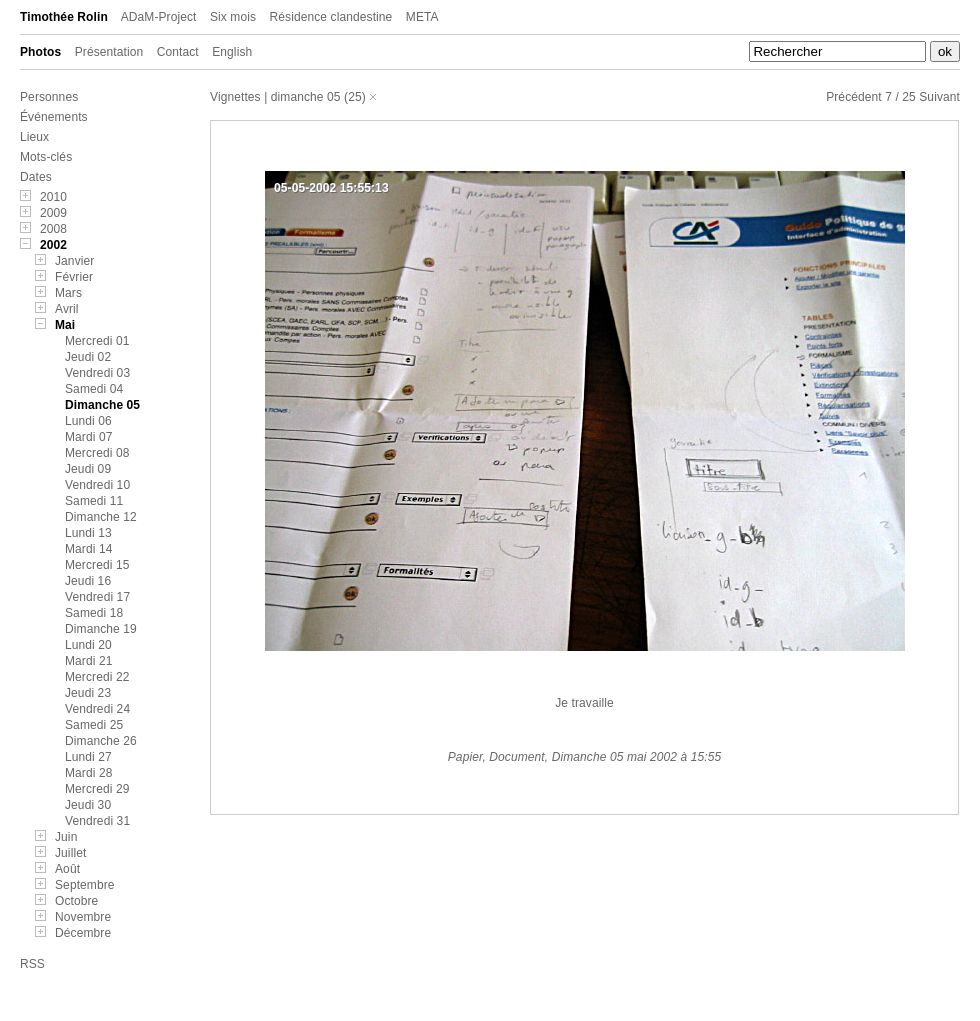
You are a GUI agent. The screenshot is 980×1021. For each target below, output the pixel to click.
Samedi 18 (94, 613)
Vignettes (235, 97)
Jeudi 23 (88, 693)
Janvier (74, 261)
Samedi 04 (94, 389)
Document (517, 757)
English (232, 52)
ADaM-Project (159, 17)
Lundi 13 (88, 533)
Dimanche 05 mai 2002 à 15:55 (637, 757)
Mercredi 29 (97, 789)
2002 (53, 245)
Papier (465, 757)
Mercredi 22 (97, 677)
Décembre (83, 933)
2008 (53, 229)
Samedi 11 (94, 501)
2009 (53, 213)
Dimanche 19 (101, 629)
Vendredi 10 (97, 485)
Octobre (76, 901)
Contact (178, 52)
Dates (36, 177)
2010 (53, 197)
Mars (68, 293)
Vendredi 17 (97, 597)
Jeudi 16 (88, 581)
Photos (40, 52)
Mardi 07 (89, 437)
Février (74, 277)
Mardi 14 (89, 549)
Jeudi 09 (88, 469)
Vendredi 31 (97, 821)
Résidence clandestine (331, 17)
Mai (65, 325)
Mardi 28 (89, 773)
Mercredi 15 (97, 565)
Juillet (70, 853)
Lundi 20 (88, 645)
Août (67, 869)
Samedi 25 (94, 725)
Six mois (233, 17)
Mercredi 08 (97, 453)
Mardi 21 (89, 661)
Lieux (34, 137)
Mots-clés (46, 157)
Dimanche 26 (101, 741)
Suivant (939, 97)
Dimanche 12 (101, 517)
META (422, 17)
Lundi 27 (88, 757)
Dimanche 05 (102, 405)
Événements (54, 117)
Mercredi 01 (97, 341)
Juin (66, 837)
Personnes (49, 97)
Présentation (109, 52)
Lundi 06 (88, 421)
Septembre (85, 885)
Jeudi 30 (88, 805)
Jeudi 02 (88, 357)
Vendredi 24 (97, 709)
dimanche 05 (306, 97)
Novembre (83, 917)
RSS (32, 964)
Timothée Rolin (64, 17)
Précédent (854, 97)
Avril (67, 309)
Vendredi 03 (97, 373)
